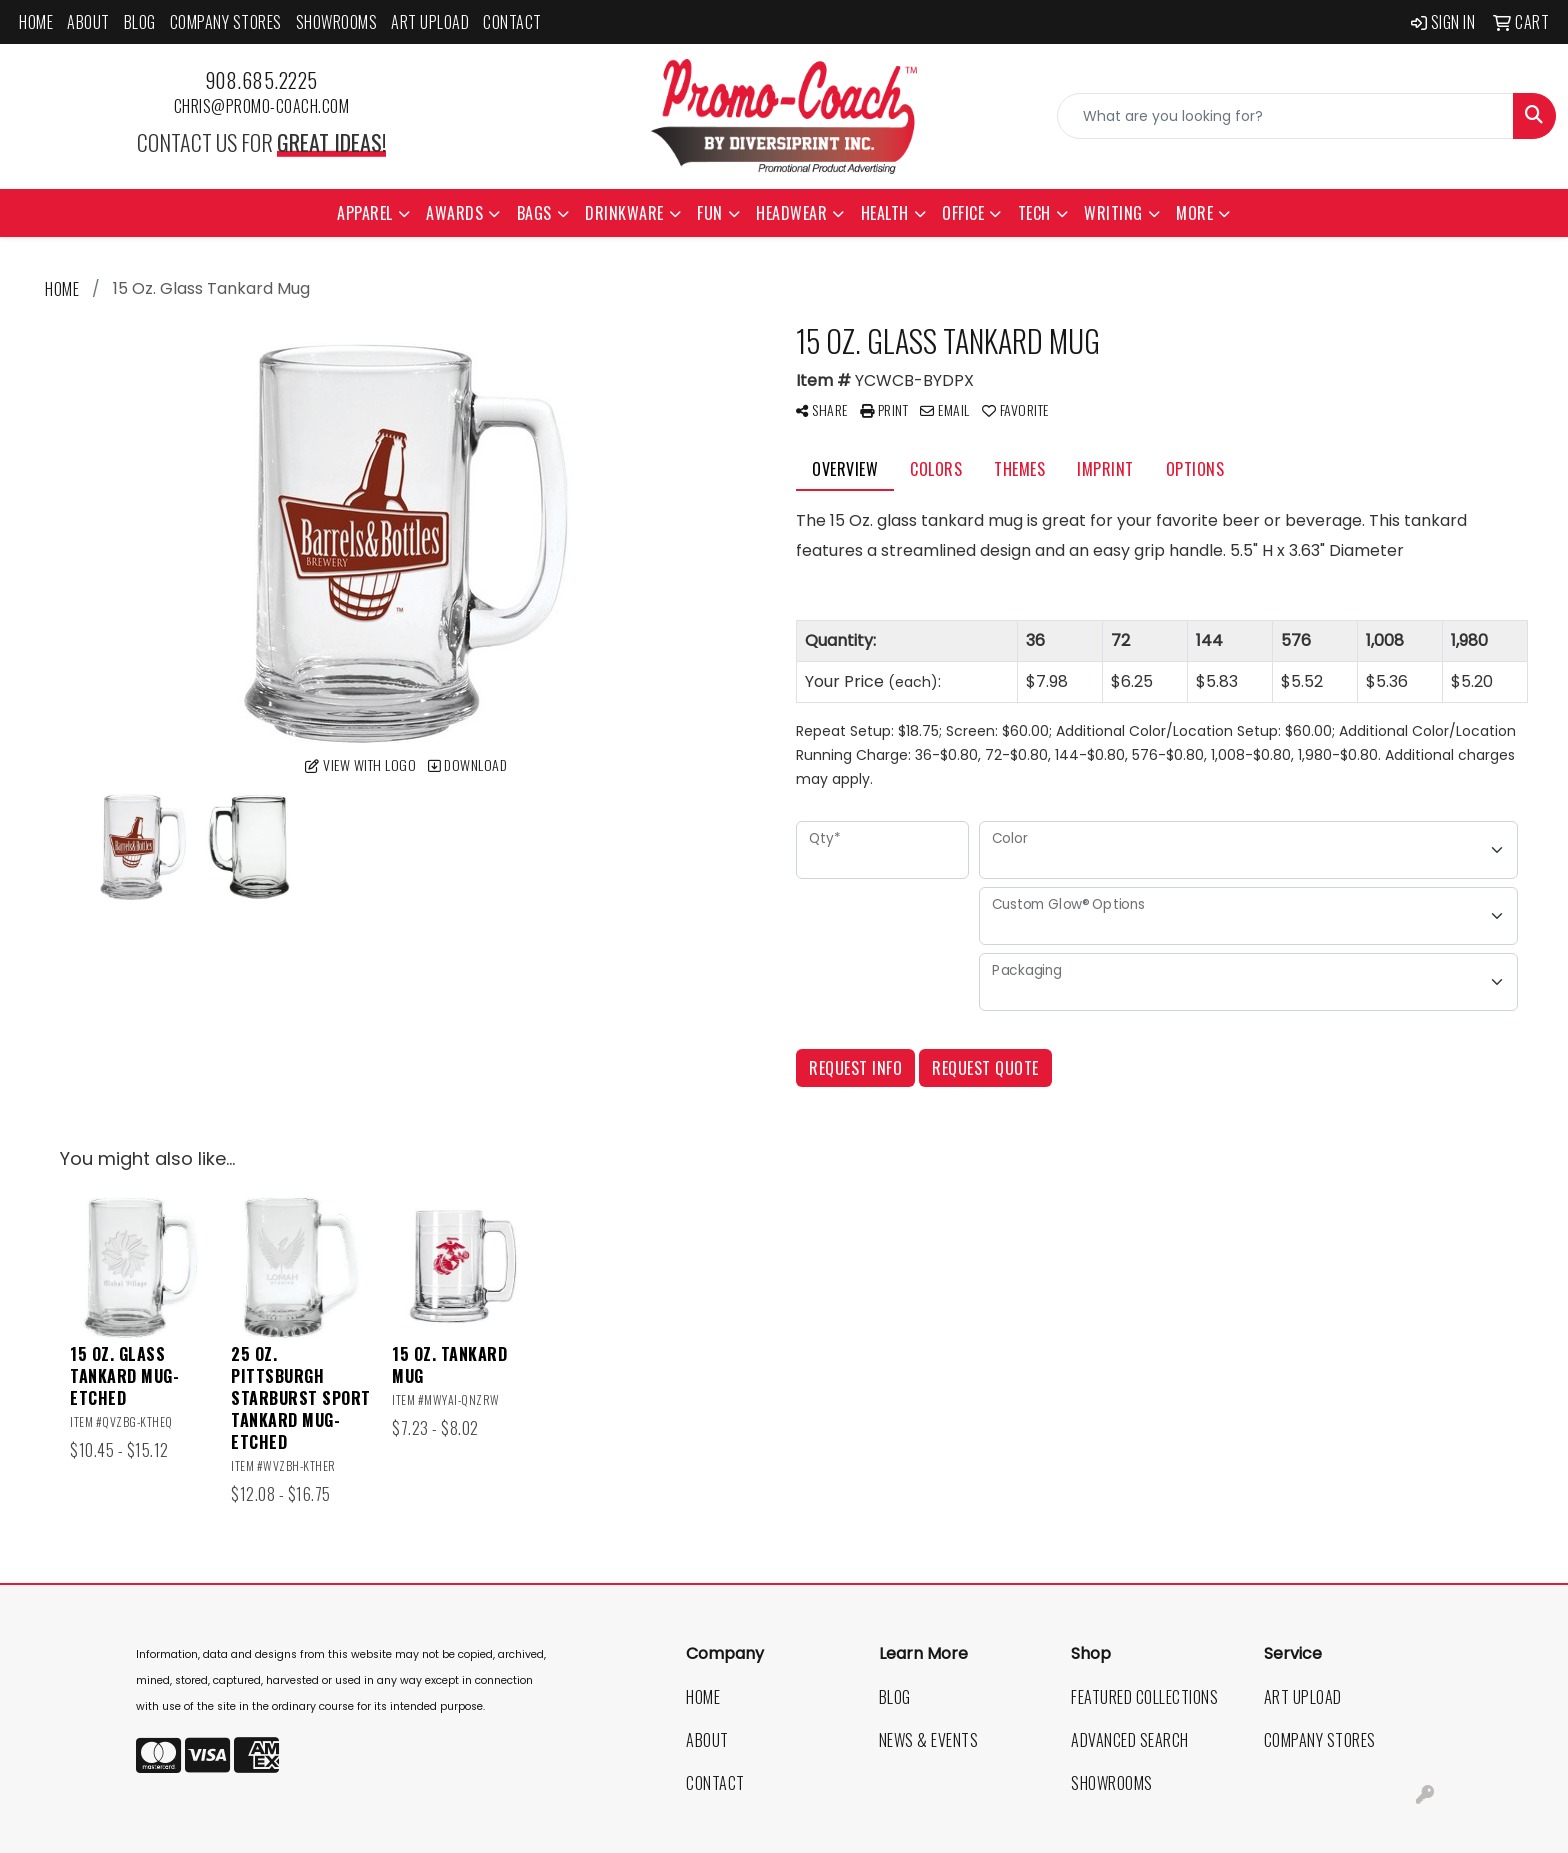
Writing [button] (1113, 213)
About (88, 22)
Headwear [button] (791, 213)
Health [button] (885, 213)
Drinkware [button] (624, 213)
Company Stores (226, 22)
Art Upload (430, 22)
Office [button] (963, 213)
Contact (512, 22)
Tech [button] (1034, 213)
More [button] (1194, 213)
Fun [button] (710, 213)
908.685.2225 (261, 80)
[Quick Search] (1285, 116)
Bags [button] (534, 213)
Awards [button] (454, 213)
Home (36, 22)
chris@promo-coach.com (262, 106)
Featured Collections (1144, 1697)
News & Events (929, 1740)
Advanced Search (1130, 1740)
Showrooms (337, 22)
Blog (140, 22)
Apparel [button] (365, 213)
